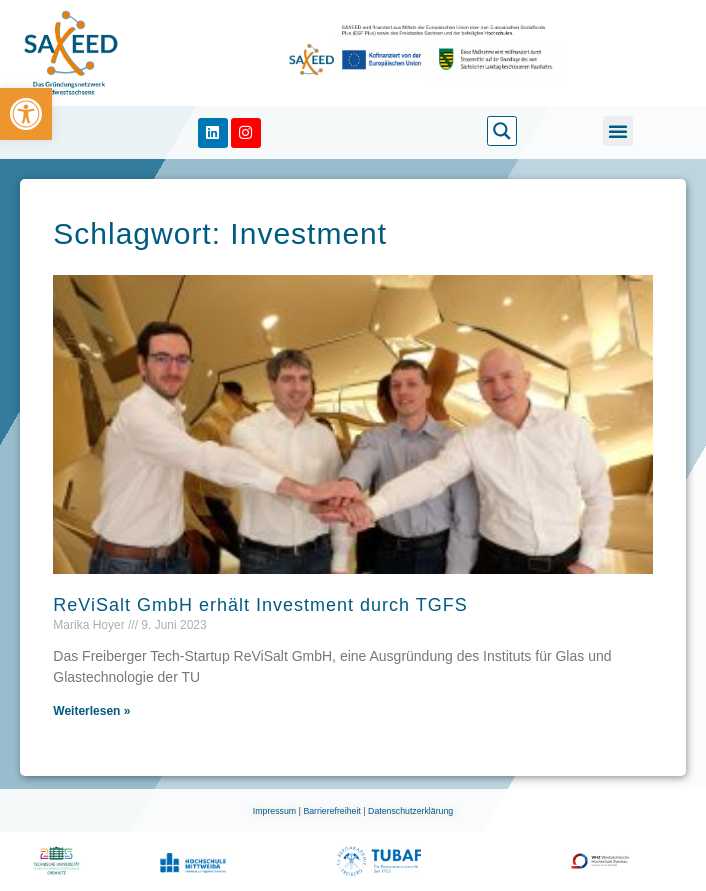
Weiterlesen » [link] (91, 711)
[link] (26, 114)
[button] (618, 131)
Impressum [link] (276, 811)
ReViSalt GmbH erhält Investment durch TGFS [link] (260, 605)
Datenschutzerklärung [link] (410, 811)
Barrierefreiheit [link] (333, 811)
